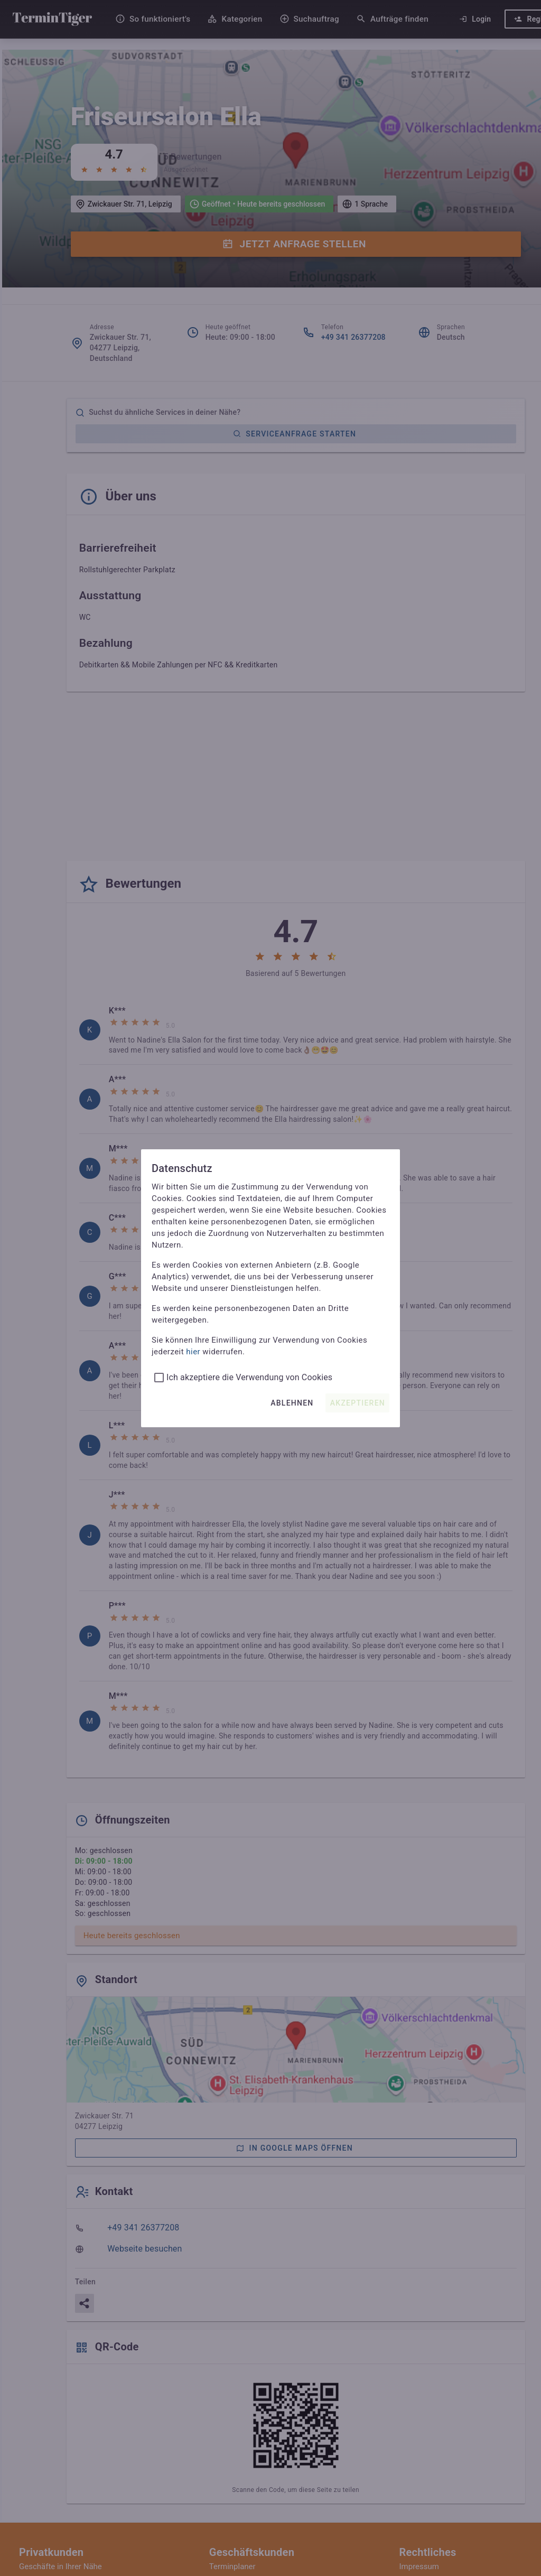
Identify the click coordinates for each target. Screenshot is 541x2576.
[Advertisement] (296, 778)
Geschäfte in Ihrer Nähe (60, 2566)
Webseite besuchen (144, 2249)
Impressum (419, 2566)
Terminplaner (232, 2566)
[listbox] (295, 1378)
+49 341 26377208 (353, 337)
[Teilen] (84, 2303)
